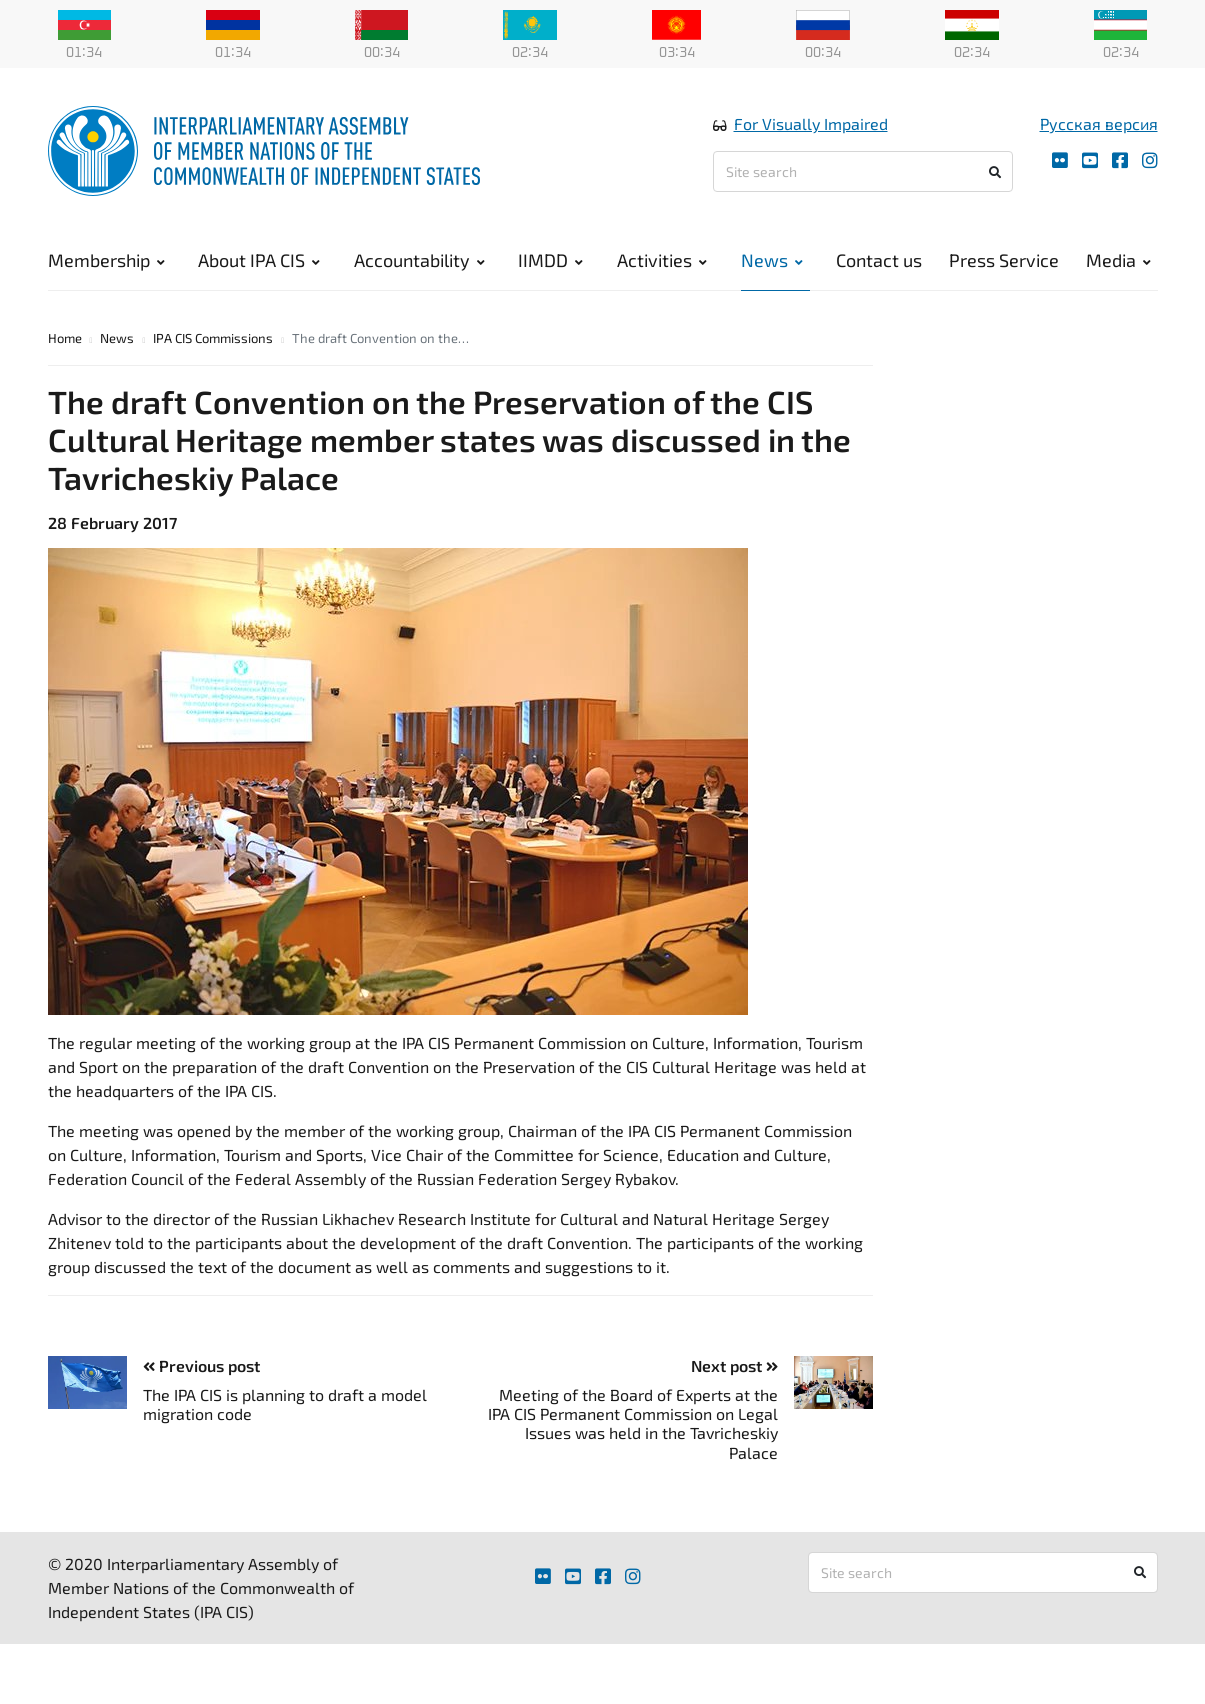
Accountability (419, 260)
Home (65, 338)
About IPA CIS (259, 260)
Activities (662, 260)
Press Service (1004, 260)
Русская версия (1099, 123)
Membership (106, 260)
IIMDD (550, 260)
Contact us (879, 260)
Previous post (201, 1365)
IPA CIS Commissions (213, 338)
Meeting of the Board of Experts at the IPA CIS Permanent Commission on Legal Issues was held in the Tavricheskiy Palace (633, 1423)
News (772, 260)
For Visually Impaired (811, 123)
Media (1118, 260)
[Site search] (863, 171)
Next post (734, 1365)
